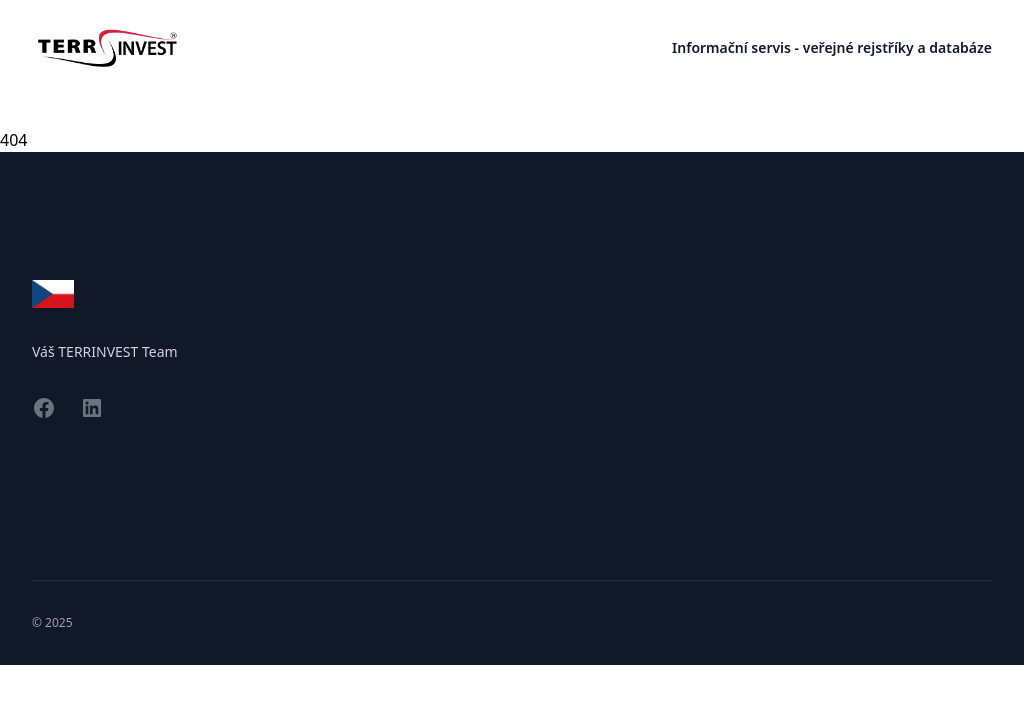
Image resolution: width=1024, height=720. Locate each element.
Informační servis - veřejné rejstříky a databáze (832, 47)
